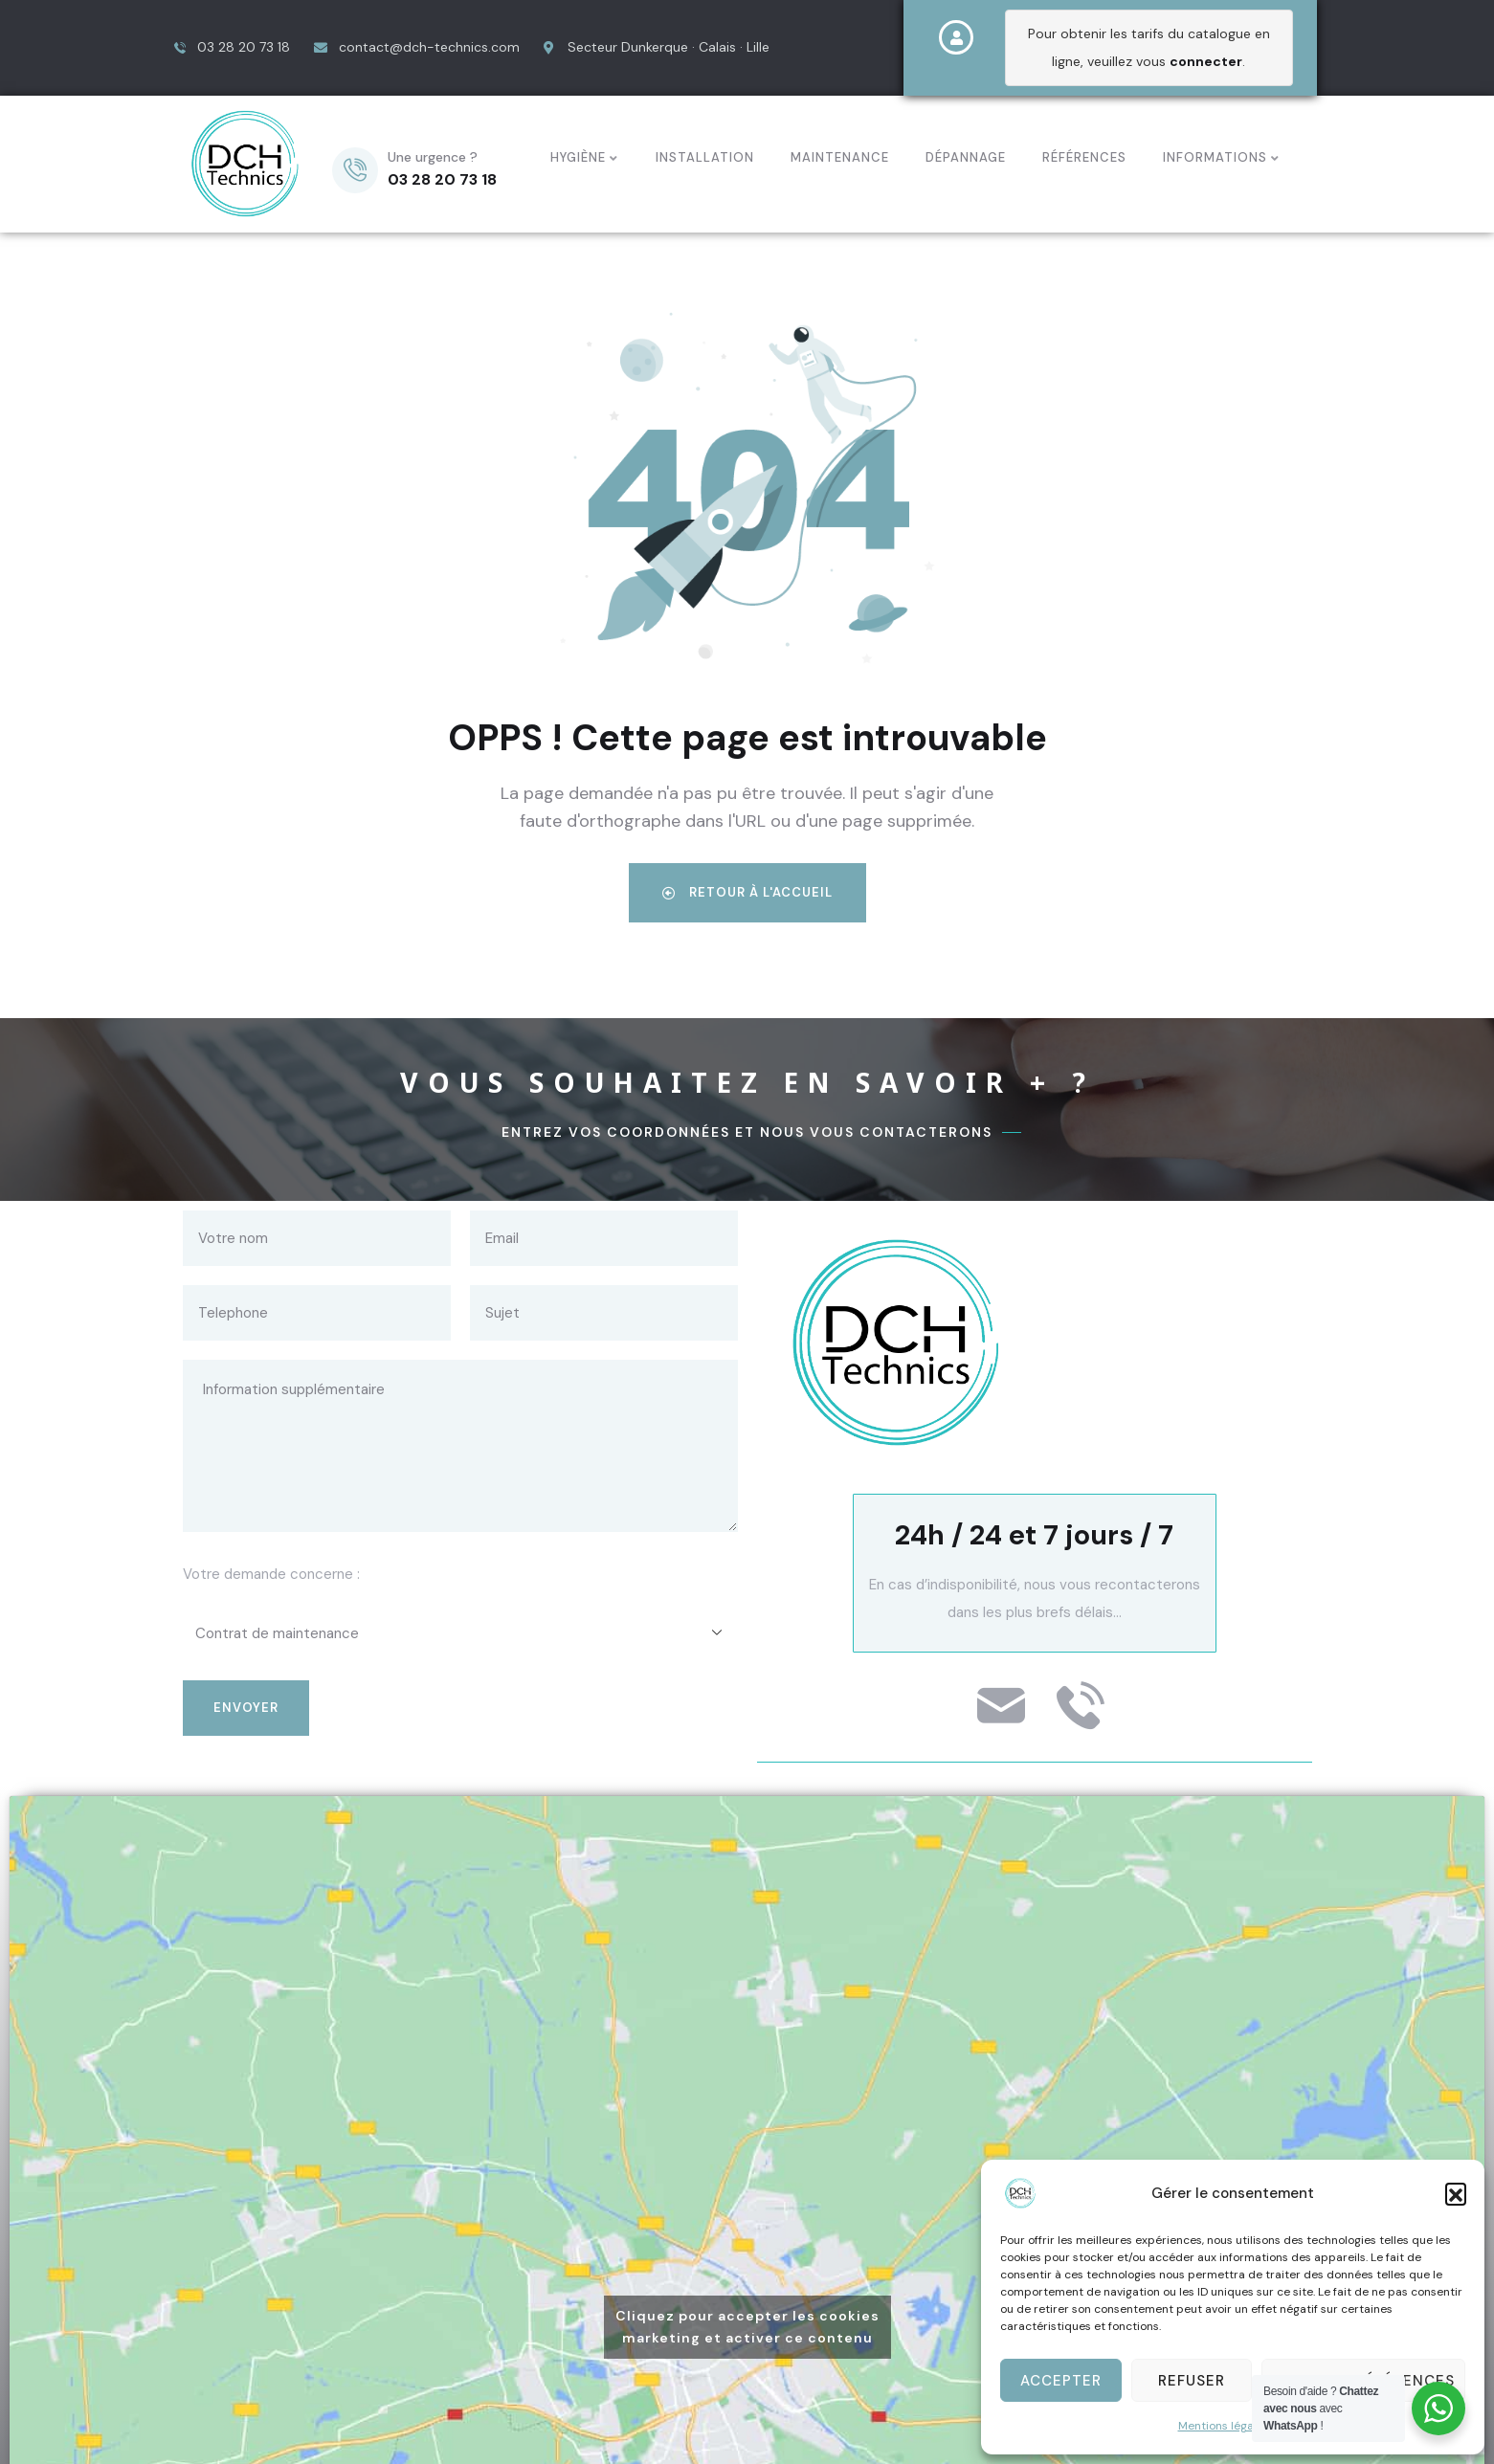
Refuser (1191, 2380)
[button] (1455, 2193)
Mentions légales (1223, 2425)
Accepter (1061, 2380)
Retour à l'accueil (747, 892)
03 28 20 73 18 (442, 179)
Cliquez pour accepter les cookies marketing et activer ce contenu (747, 2326)
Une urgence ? (433, 157)
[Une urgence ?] (355, 170)
